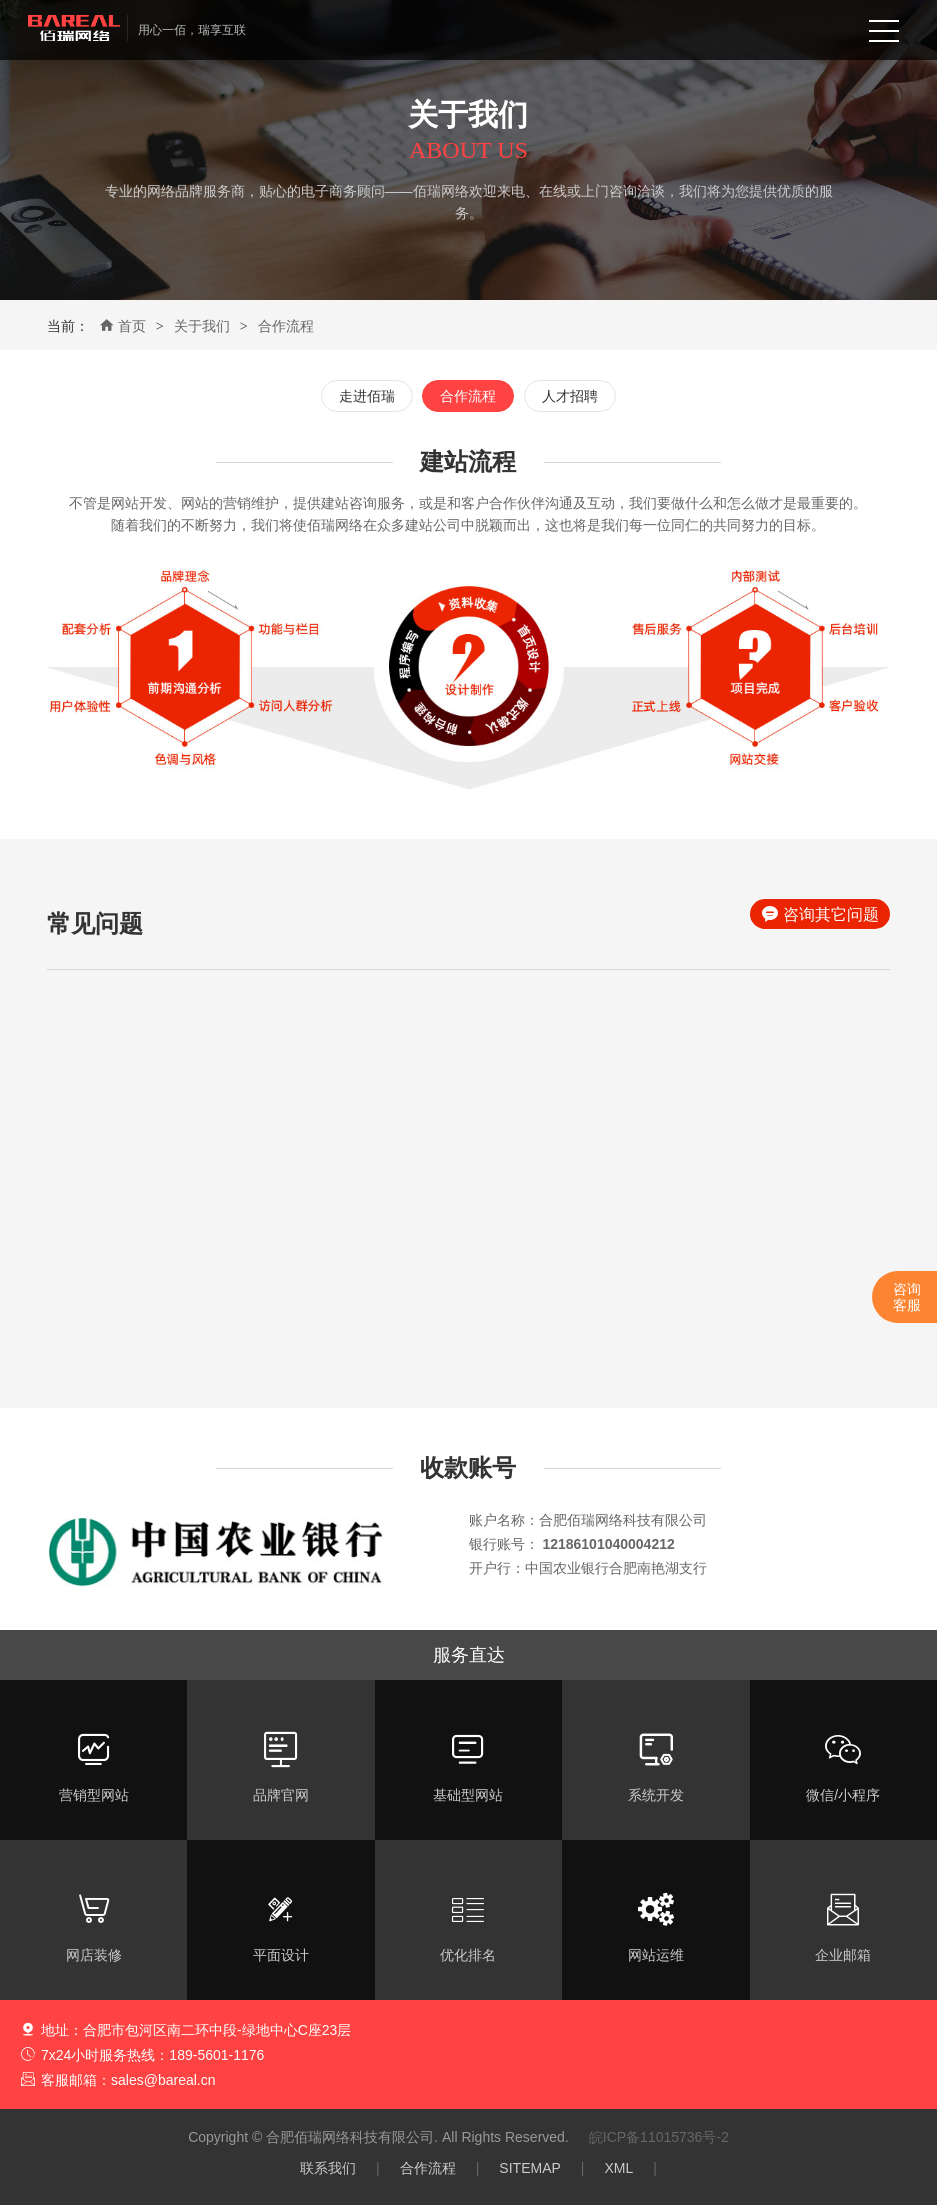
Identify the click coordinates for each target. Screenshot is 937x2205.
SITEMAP (529, 2168)
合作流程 (286, 326)
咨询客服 (907, 1297)
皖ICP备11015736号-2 (659, 2137)
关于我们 (202, 326)
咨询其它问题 (820, 914)
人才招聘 (570, 396)
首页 (122, 326)
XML (618, 2168)
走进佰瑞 (367, 396)
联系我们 (328, 2168)
